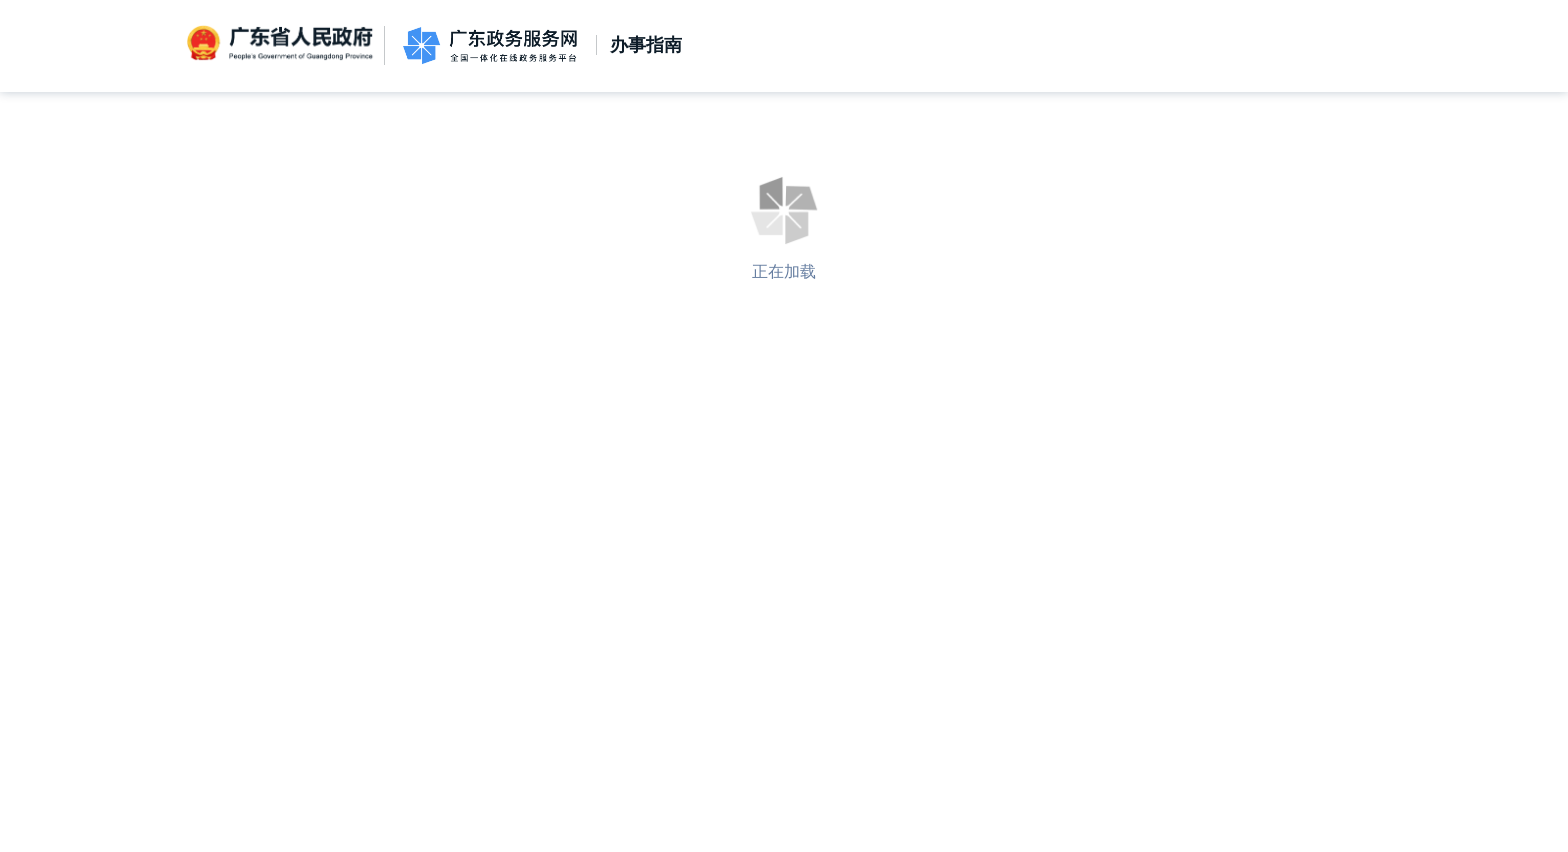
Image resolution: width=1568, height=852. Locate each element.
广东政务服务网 (490, 45)
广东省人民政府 (282, 43)
